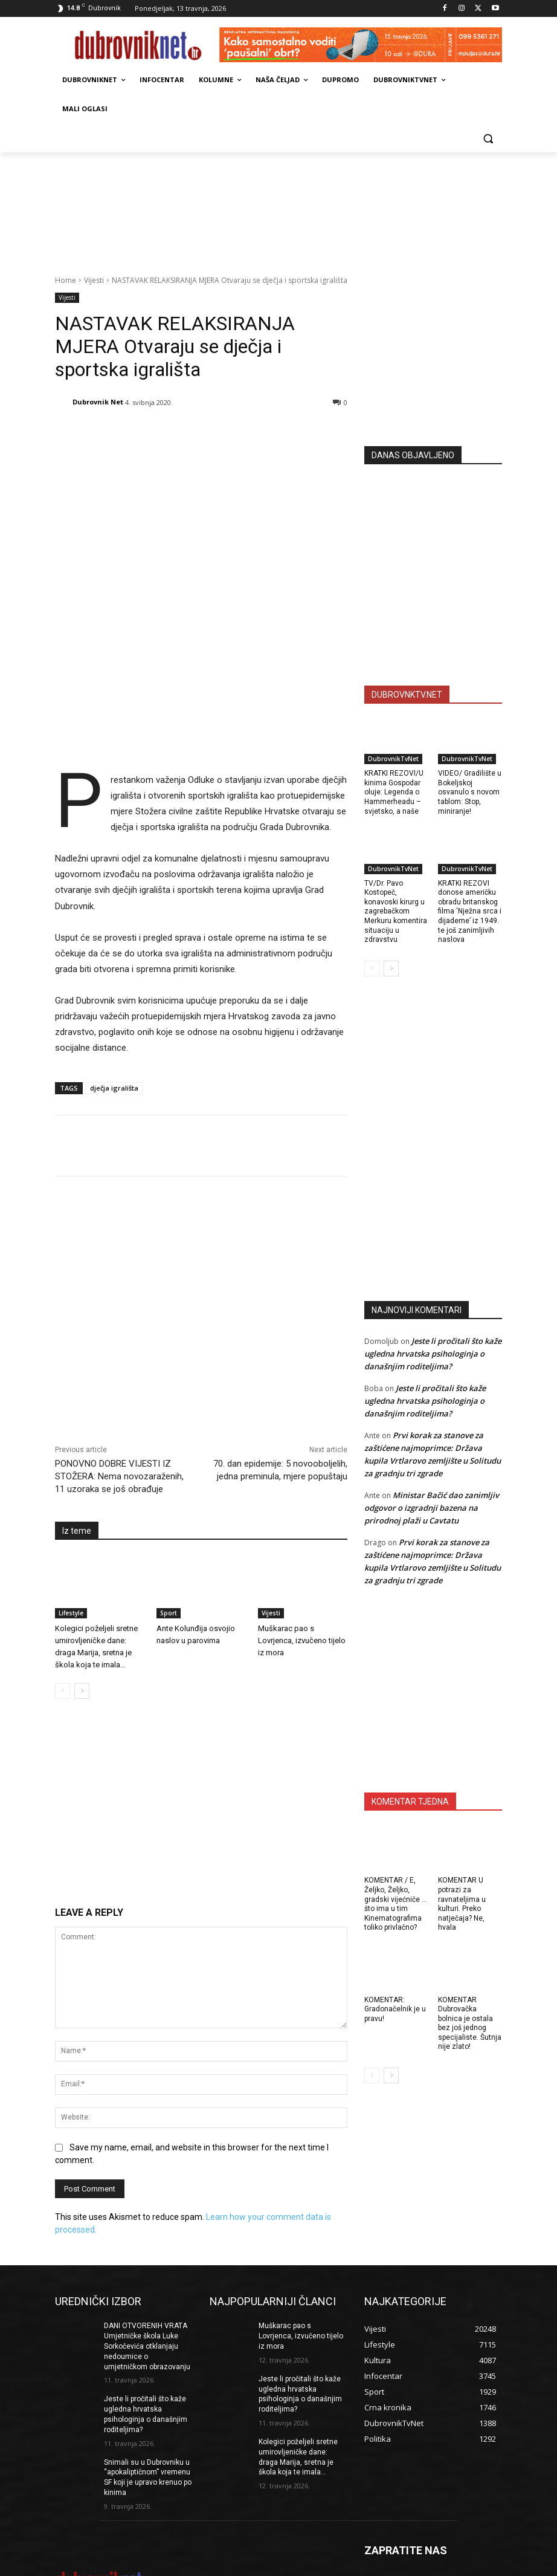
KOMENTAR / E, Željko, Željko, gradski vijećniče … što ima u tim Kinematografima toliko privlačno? (395, 1904)
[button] (488, 138)
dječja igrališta (114, 990)
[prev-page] (62, 1593)
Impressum (285, 2565)
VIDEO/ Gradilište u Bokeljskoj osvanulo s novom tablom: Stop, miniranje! (469, 792)
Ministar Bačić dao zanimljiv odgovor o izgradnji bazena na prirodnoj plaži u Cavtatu (431, 1508)
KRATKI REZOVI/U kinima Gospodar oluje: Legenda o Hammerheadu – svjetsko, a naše (393, 792)
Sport (168, 1515)
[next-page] (81, 1593)
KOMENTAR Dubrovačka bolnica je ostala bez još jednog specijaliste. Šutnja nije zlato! (469, 2023)
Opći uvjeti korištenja (421, 2565)
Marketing (328, 2565)
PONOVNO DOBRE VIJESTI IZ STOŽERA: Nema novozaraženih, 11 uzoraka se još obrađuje (119, 1379)
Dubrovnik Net (97, 401)
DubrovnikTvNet (393, 758)
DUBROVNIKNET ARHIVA (504, 2565)
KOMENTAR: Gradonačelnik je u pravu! (395, 2009)
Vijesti (94, 280)
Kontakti (365, 2565)
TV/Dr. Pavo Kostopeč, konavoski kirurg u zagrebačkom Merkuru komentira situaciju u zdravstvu (395, 911)
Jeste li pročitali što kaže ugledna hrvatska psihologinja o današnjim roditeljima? (432, 1353)
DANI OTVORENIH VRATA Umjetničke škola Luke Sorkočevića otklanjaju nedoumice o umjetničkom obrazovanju (147, 2248)
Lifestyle (71, 1515)
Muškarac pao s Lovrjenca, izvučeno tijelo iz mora (302, 1543)
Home (65, 280)
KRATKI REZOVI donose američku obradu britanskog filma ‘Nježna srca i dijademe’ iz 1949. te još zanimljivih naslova (469, 911)
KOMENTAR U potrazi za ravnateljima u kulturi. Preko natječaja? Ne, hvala (462, 1904)
